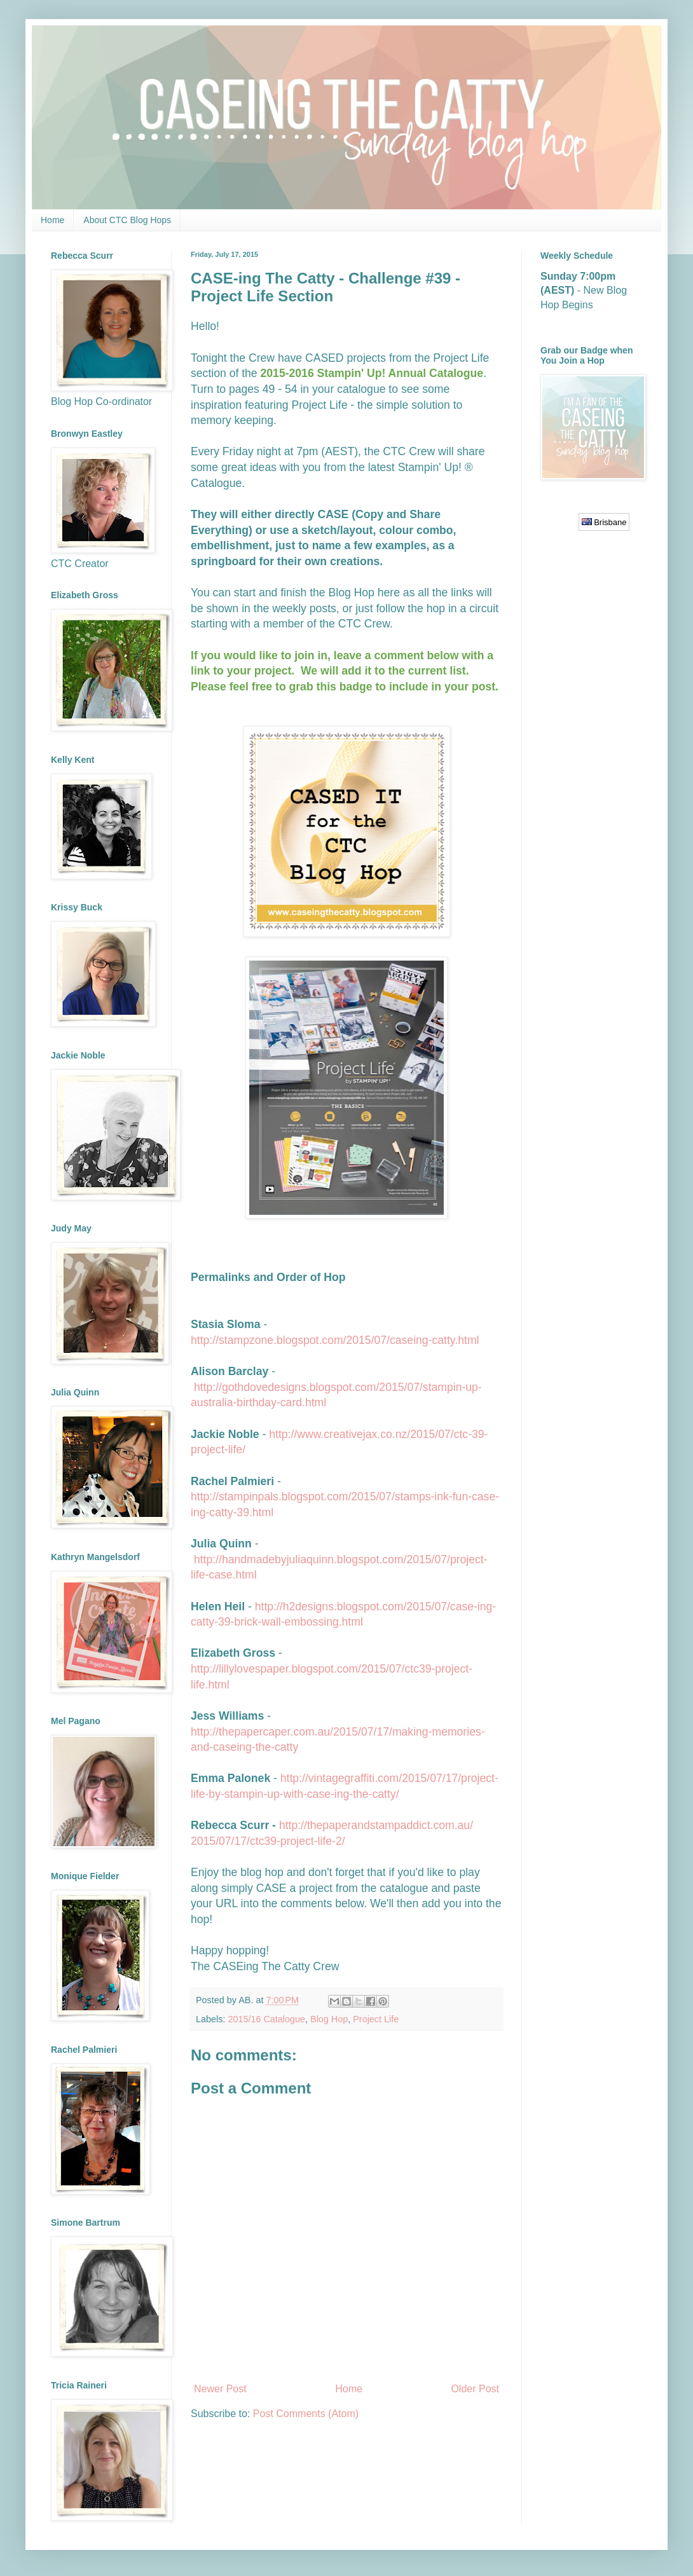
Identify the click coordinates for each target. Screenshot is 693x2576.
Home (52, 220)
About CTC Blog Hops (127, 220)
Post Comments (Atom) (306, 2413)
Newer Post (220, 2388)
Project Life (376, 2019)
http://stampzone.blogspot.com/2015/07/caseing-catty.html (335, 1340)
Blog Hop (329, 2019)
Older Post (475, 2388)
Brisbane (604, 522)
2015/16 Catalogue (266, 2019)
